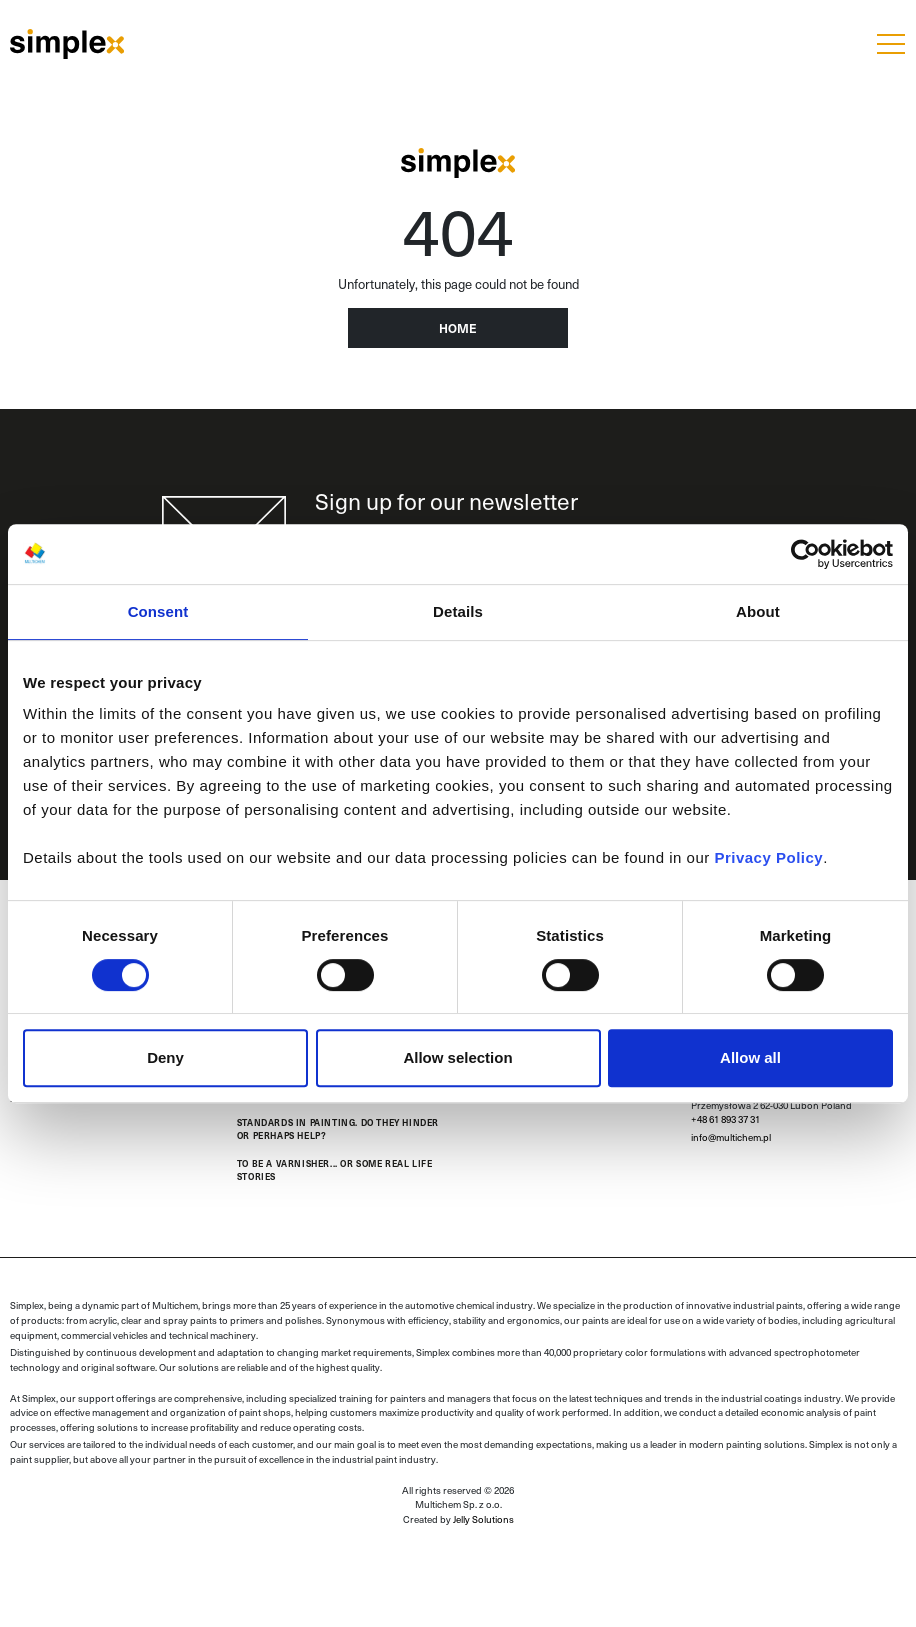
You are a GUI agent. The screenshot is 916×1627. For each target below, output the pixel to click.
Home (458, 328)
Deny (165, 1057)
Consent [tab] (158, 611)
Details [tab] (458, 611)
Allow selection (457, 1057)
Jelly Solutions (483, 1519)
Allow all (750, 1057)
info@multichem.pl (731, 1137)
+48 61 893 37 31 (725, 1119)
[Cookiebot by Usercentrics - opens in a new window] (805, 554)
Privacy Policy (768, 857)
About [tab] (758, 611)
